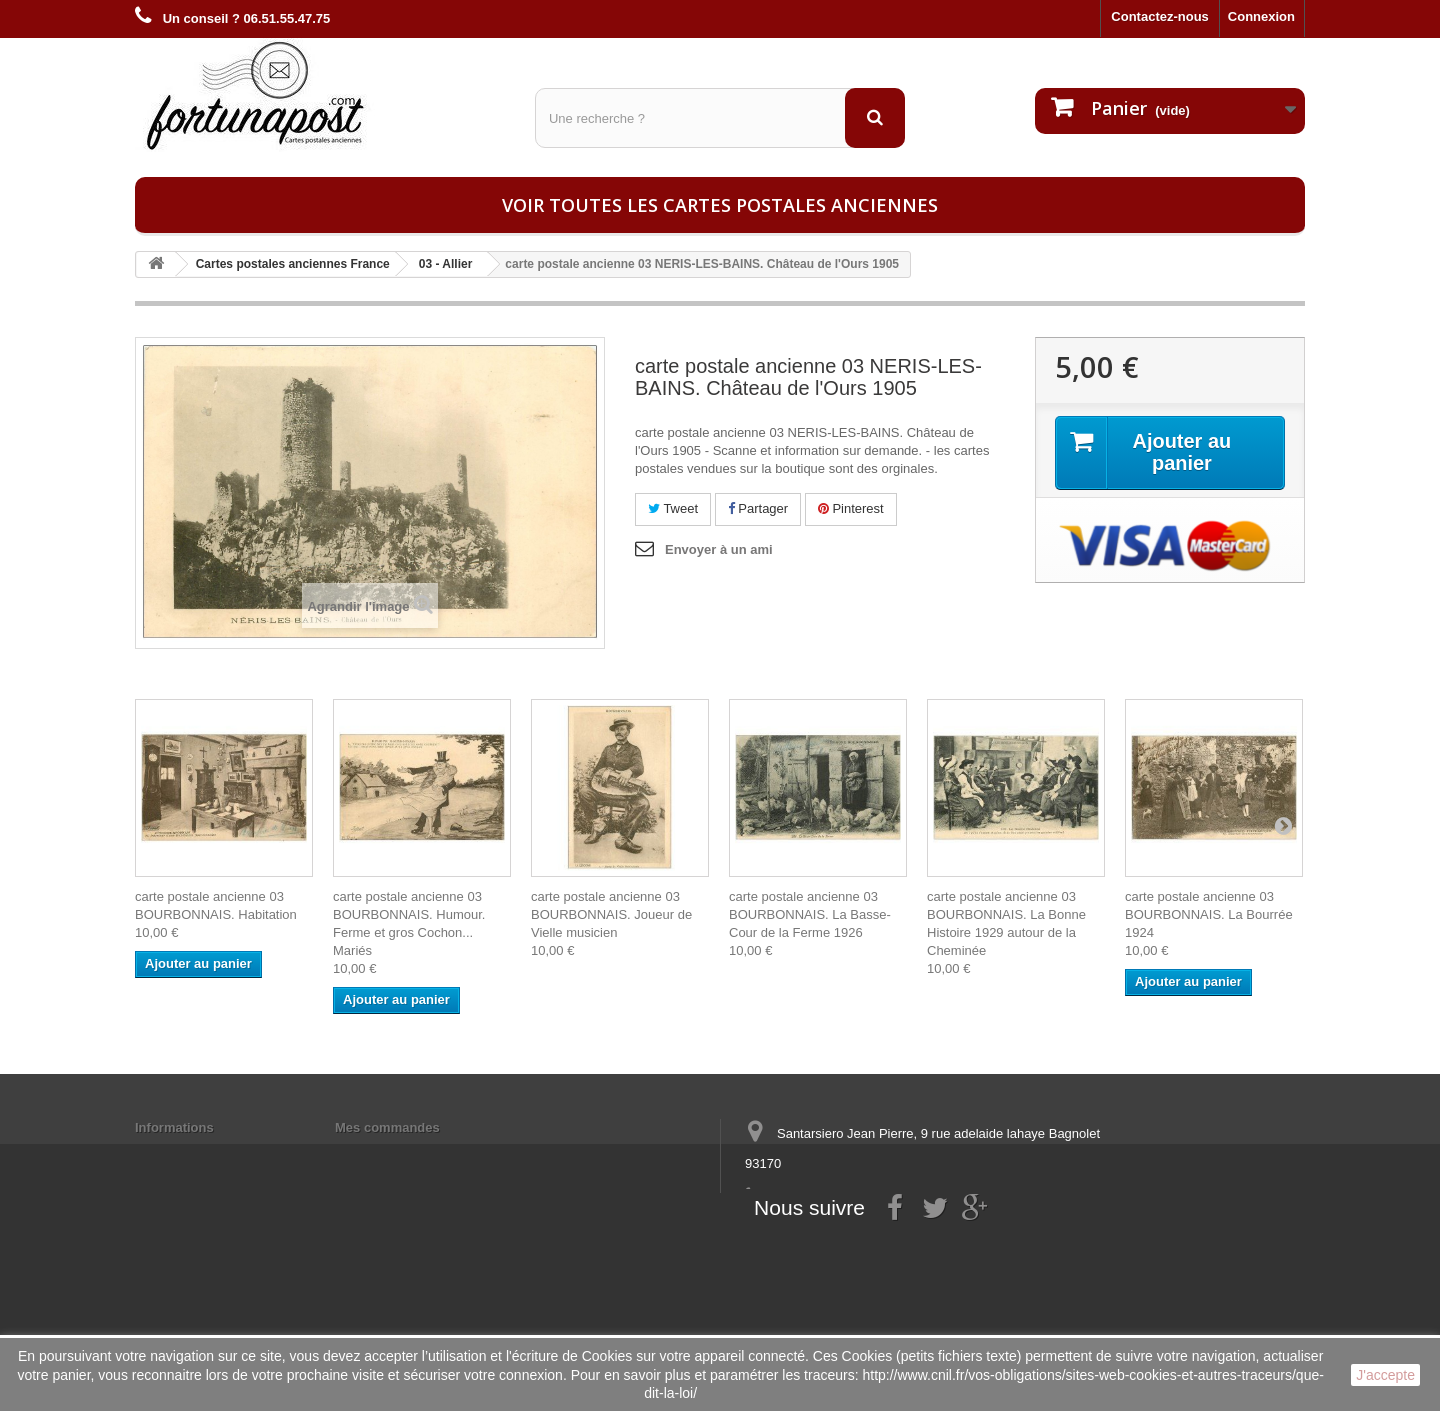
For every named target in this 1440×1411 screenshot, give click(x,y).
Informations (174, 1127)
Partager (758, 508)
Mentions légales (187, 1153)
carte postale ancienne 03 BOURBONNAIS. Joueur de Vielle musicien (611, 914)
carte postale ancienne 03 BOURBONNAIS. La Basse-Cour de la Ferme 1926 (810, 914)
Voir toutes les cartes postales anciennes (720, 205)
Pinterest (851, 508)
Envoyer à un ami (719, 549)
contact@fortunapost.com (899, 1237)
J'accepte (1385, 1375)
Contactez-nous (1160, 16)
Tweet (673, 508)
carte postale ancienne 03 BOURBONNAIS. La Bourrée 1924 (1209, 914)
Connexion (1261, 16)
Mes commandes (387, 1127)
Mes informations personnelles (430, 1153)
